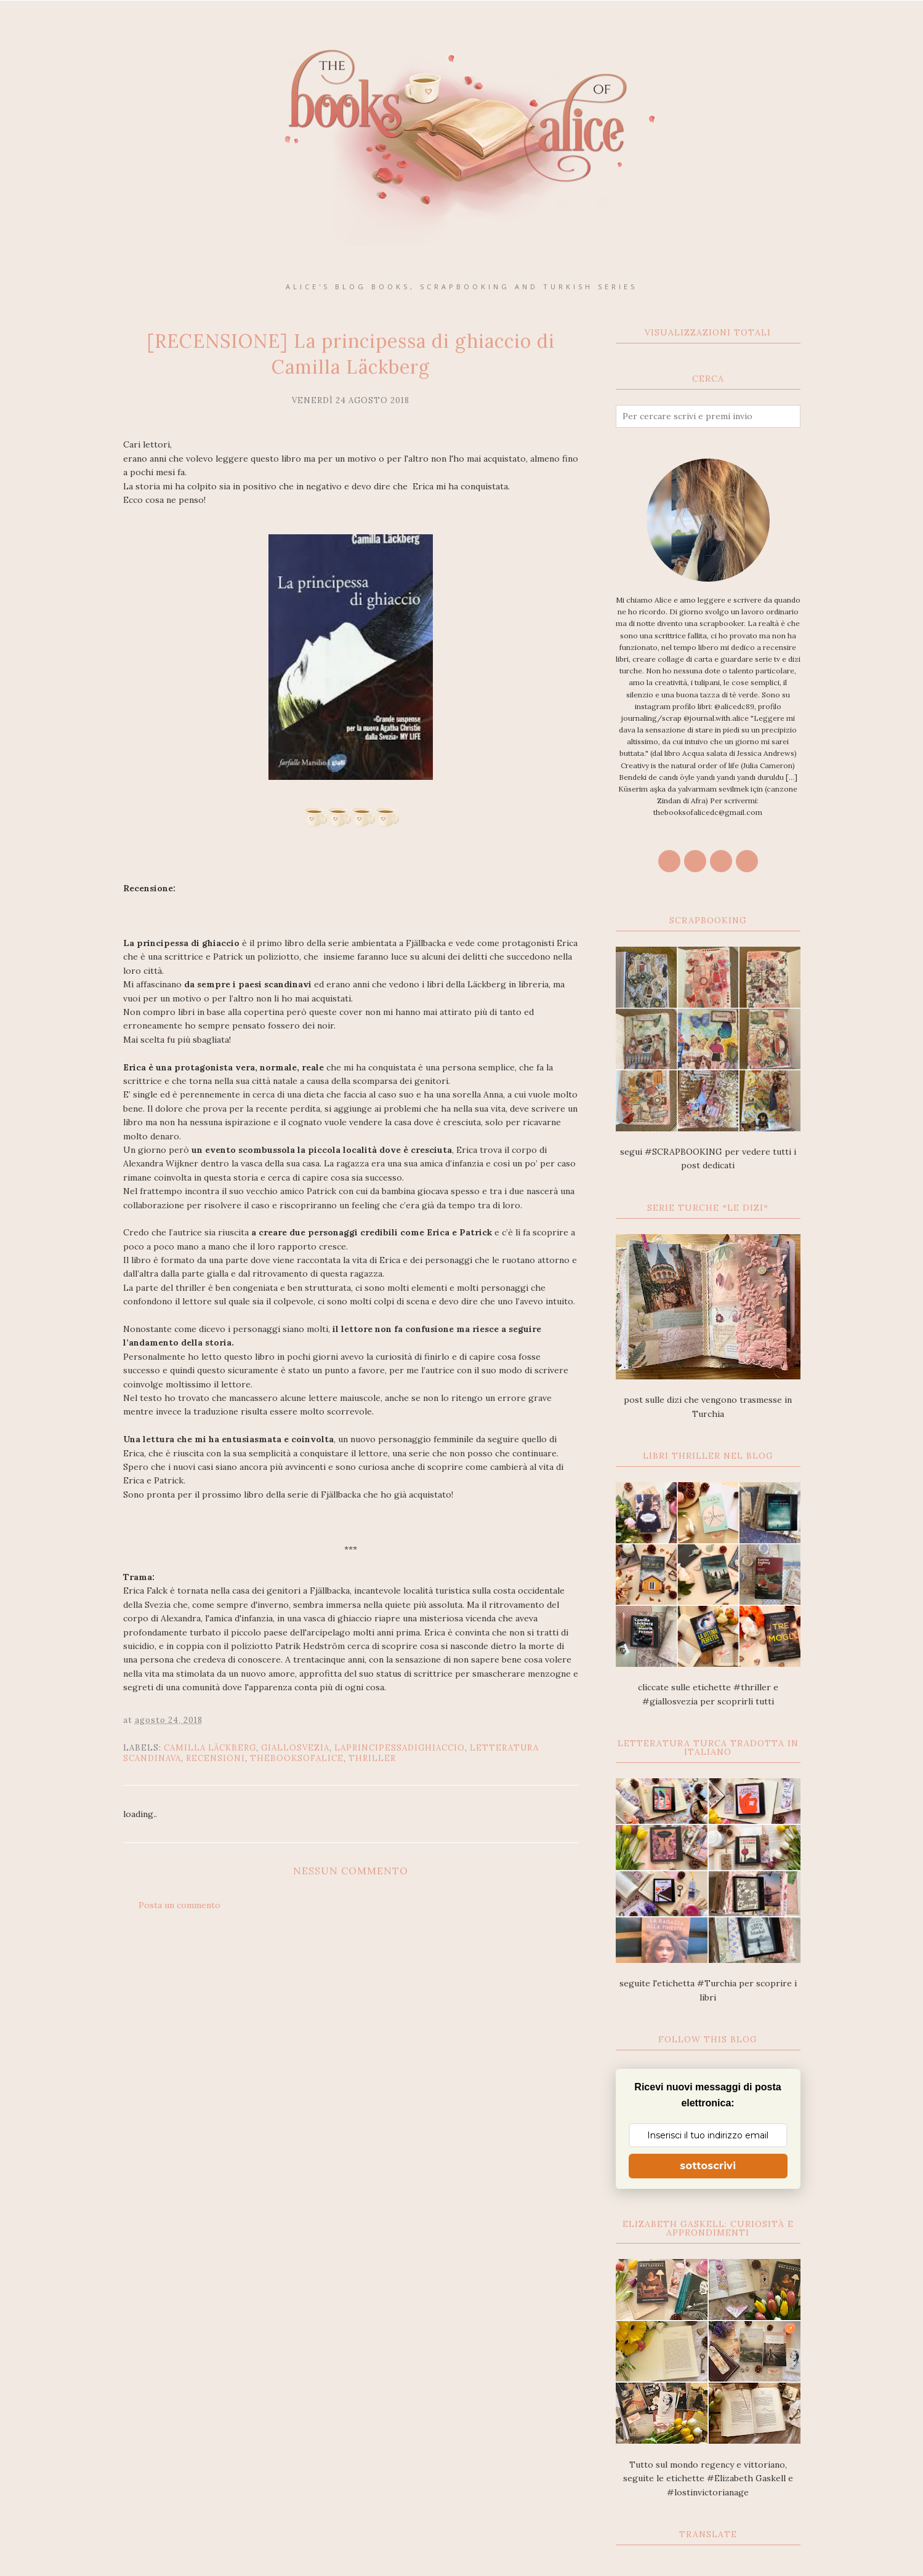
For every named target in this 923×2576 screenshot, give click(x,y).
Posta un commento (179, 1905)
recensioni (215, 1758)
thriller (372, 1758)
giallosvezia (295, 1748)
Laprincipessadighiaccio (399, 1748)
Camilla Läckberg (210, 1748)
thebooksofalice (297, 1758)
